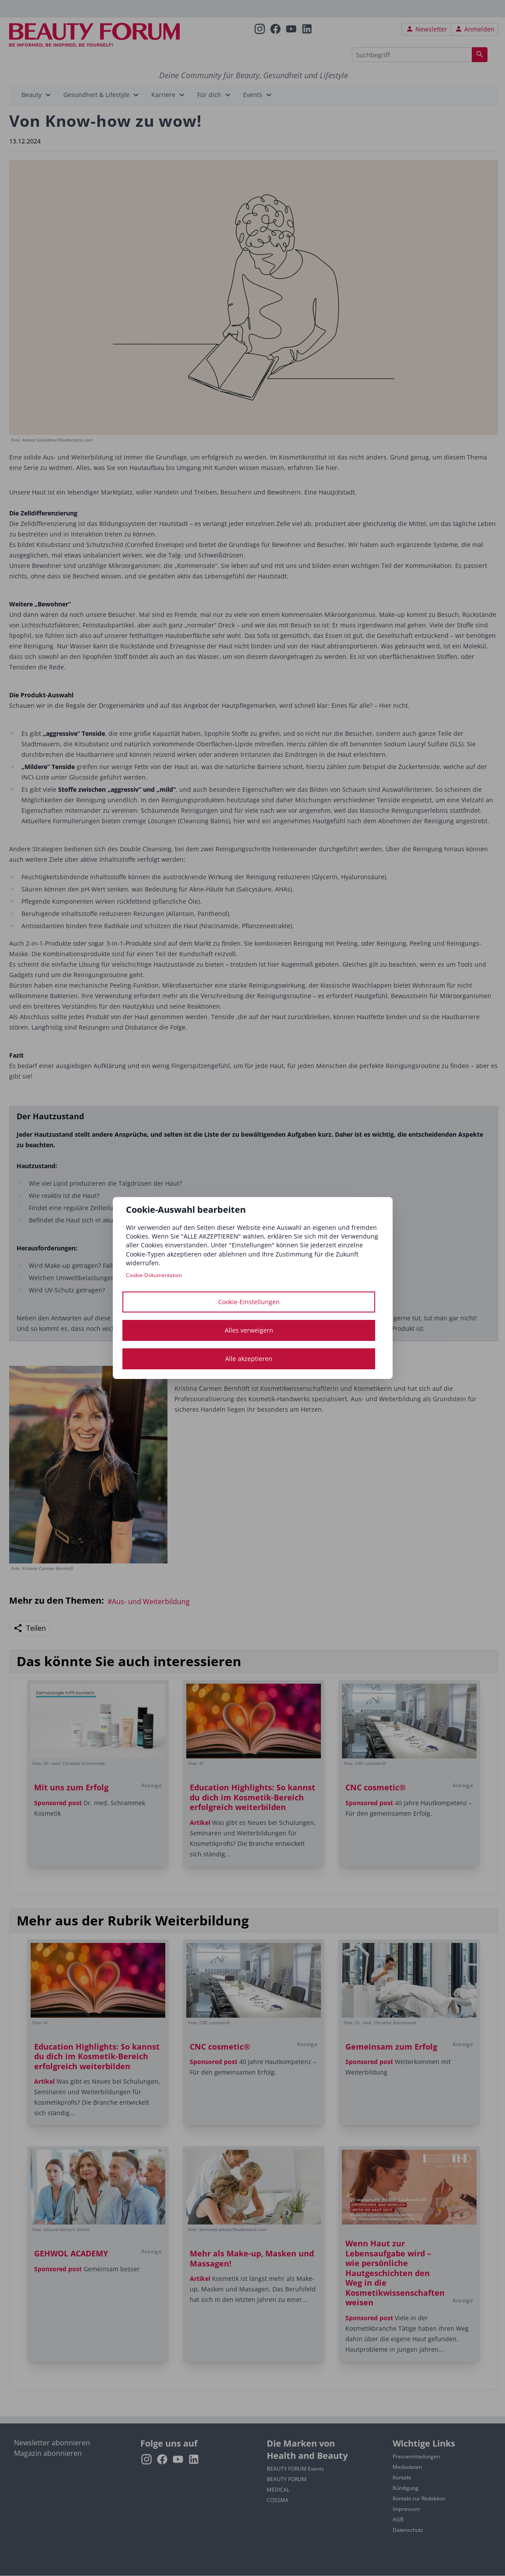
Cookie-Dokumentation (154, 1275)
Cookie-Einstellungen (249, 1302)
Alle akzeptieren (248, 1358)
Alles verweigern (249, 1330)
